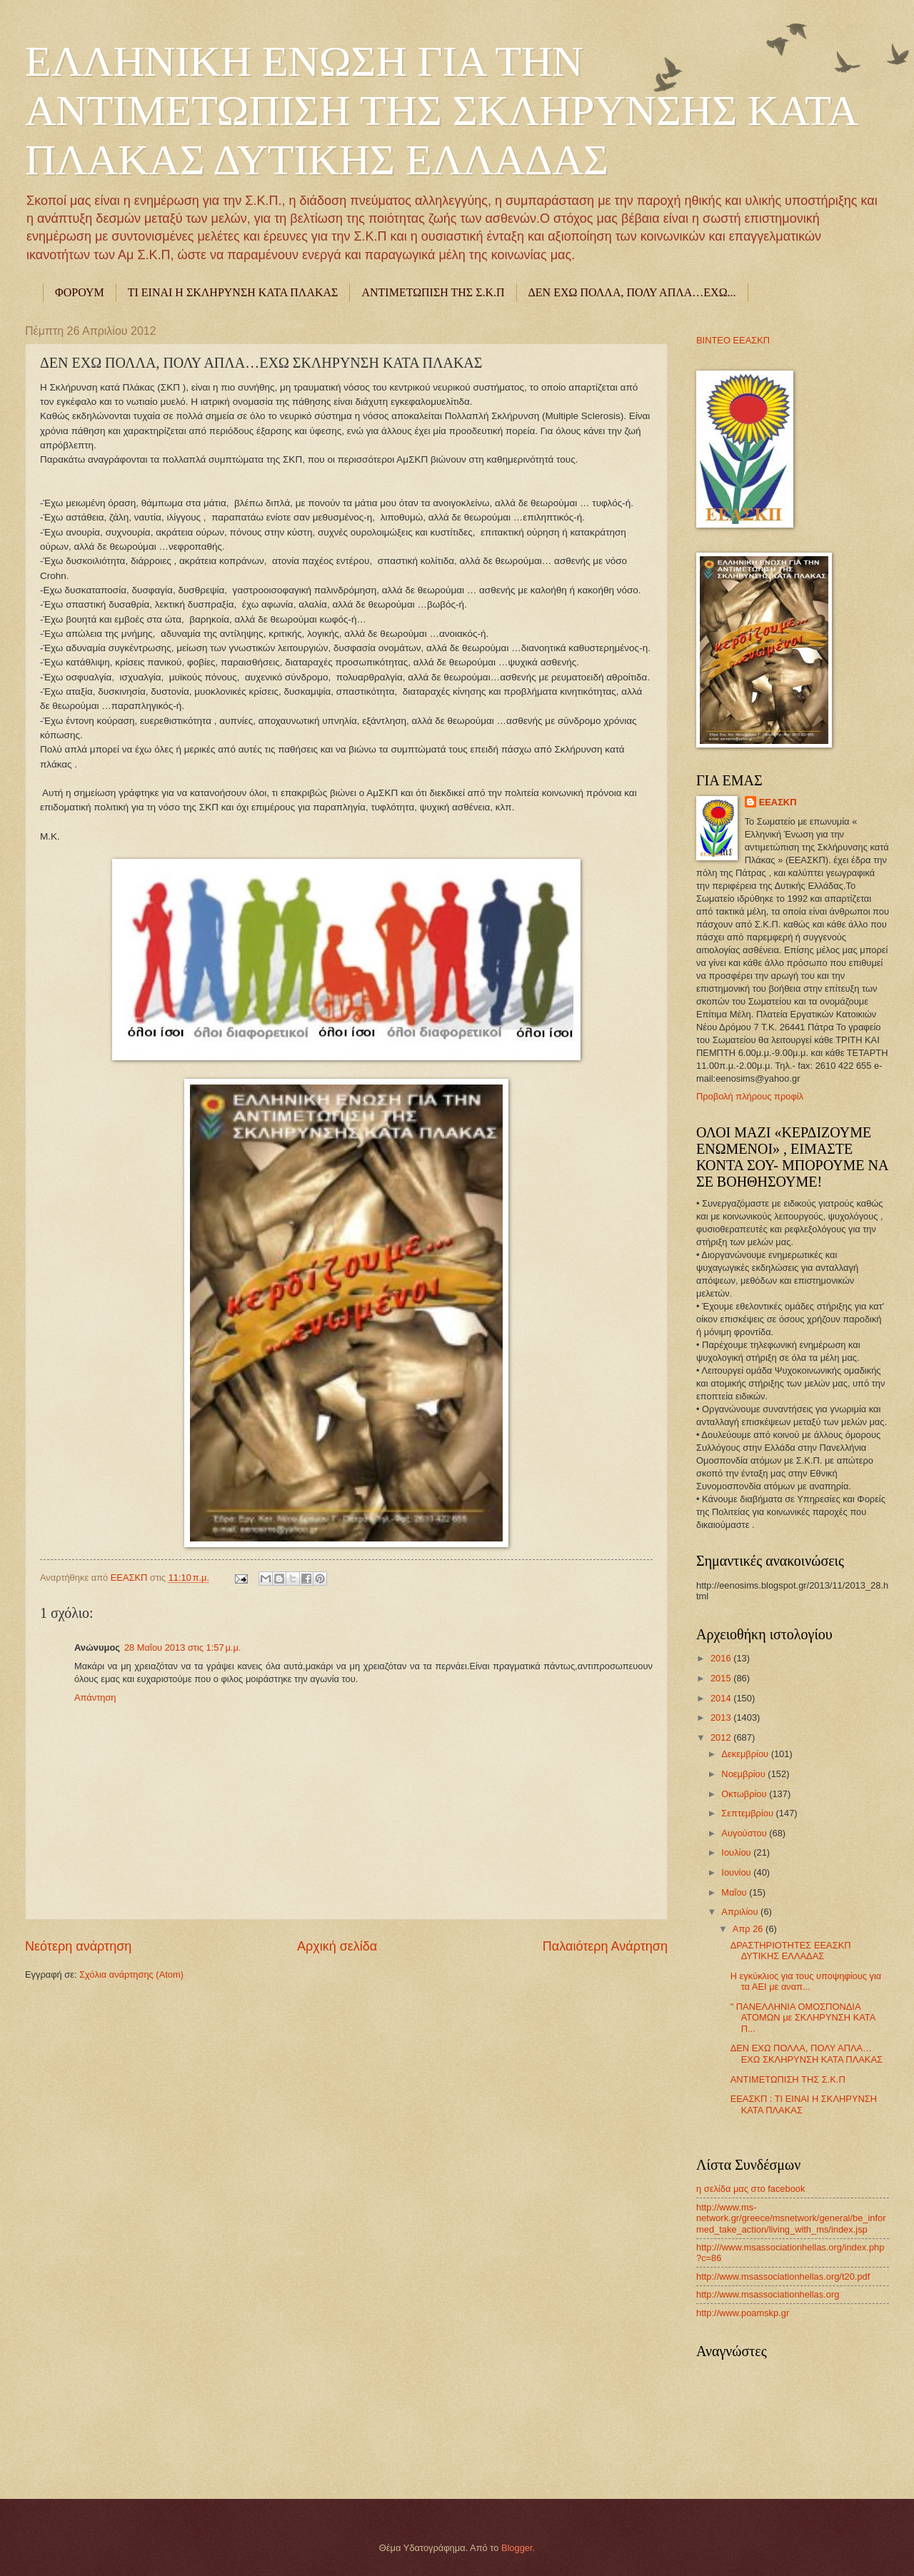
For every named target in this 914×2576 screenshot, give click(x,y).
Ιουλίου (737, 1852)
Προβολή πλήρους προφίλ (749, 1096)
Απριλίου (740, 1911)
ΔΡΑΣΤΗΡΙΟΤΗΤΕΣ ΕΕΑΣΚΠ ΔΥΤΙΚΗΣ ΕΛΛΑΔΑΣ (790, 1950)
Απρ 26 (749, 1928)
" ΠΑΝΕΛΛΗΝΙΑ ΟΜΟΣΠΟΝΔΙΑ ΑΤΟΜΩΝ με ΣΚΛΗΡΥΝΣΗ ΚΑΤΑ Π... (802, 2017)
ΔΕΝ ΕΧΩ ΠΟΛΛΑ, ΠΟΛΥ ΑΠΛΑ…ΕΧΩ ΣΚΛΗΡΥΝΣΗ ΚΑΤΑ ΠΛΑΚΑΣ (806, 2053)
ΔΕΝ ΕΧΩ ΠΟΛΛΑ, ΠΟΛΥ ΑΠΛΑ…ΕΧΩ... (632, 292)
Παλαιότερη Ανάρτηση (605, 1946)
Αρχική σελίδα (337, 1946)
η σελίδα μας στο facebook (750, 2188)
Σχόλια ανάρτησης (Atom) (131, 1974)
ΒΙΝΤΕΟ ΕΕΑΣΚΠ (733, 340)
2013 (721, 1717)
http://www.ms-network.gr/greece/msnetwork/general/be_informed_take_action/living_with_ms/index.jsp (791, 2218)
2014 (721, 1698)
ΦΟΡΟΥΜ (79, 292)
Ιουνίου (737, 1872)
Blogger (517, 2547)
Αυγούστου (745, 1833)
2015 (721, 1678)
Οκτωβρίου (745, 1793)
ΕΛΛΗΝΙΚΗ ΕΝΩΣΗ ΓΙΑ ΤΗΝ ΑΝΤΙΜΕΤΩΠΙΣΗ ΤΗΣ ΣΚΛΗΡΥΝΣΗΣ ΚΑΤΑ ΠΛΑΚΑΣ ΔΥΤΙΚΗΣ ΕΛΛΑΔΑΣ (440, 110)
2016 (721, 1658)
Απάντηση (95, 1697)
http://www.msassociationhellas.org (767, 2294)
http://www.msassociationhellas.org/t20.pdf (783, 2276)
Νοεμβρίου (744, 1774)
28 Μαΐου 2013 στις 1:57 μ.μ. (182, 1647)
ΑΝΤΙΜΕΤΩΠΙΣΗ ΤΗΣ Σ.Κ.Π (432, 292)
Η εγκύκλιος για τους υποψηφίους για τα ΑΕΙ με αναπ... (806, 1981)
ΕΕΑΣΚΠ (130, 1577)
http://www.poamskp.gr (742, 2313)
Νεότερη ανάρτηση (78, 1946)
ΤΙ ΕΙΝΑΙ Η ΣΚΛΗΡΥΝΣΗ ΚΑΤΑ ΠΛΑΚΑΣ (233, 292)
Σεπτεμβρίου (748, 1813)
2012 (721, 1737)
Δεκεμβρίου (745, 1754)
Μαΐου (735, 1892)
